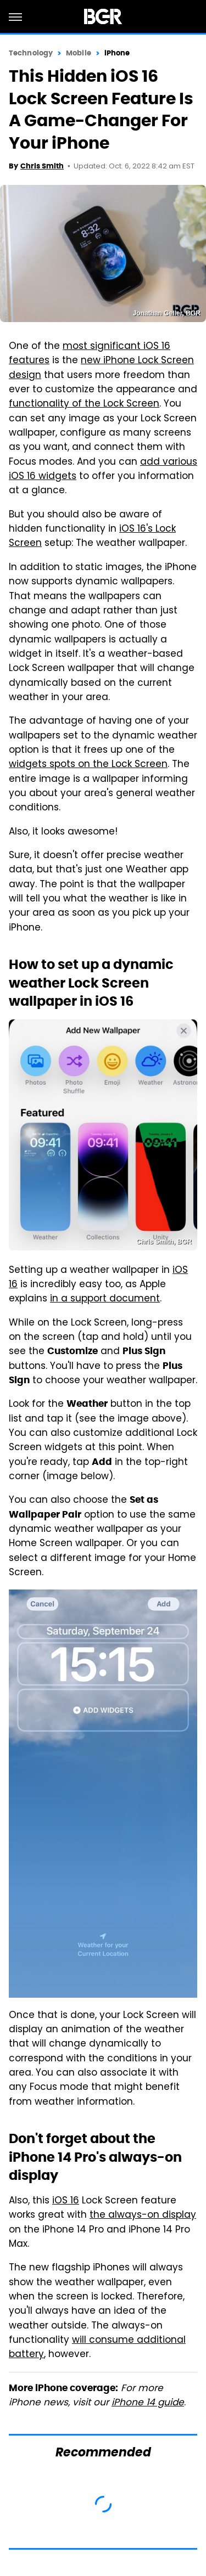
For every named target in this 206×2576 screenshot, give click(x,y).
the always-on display (143, 2215)
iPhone (117, 53)
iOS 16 (65, 2201)
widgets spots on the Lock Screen (88, 765)
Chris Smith (42, 166)
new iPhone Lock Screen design (101, 368)
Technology (31, 53)
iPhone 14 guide (148, 2403)
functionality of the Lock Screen (84, 404)
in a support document (105, 1299)
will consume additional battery (97, 2348)
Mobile (78, 53)
